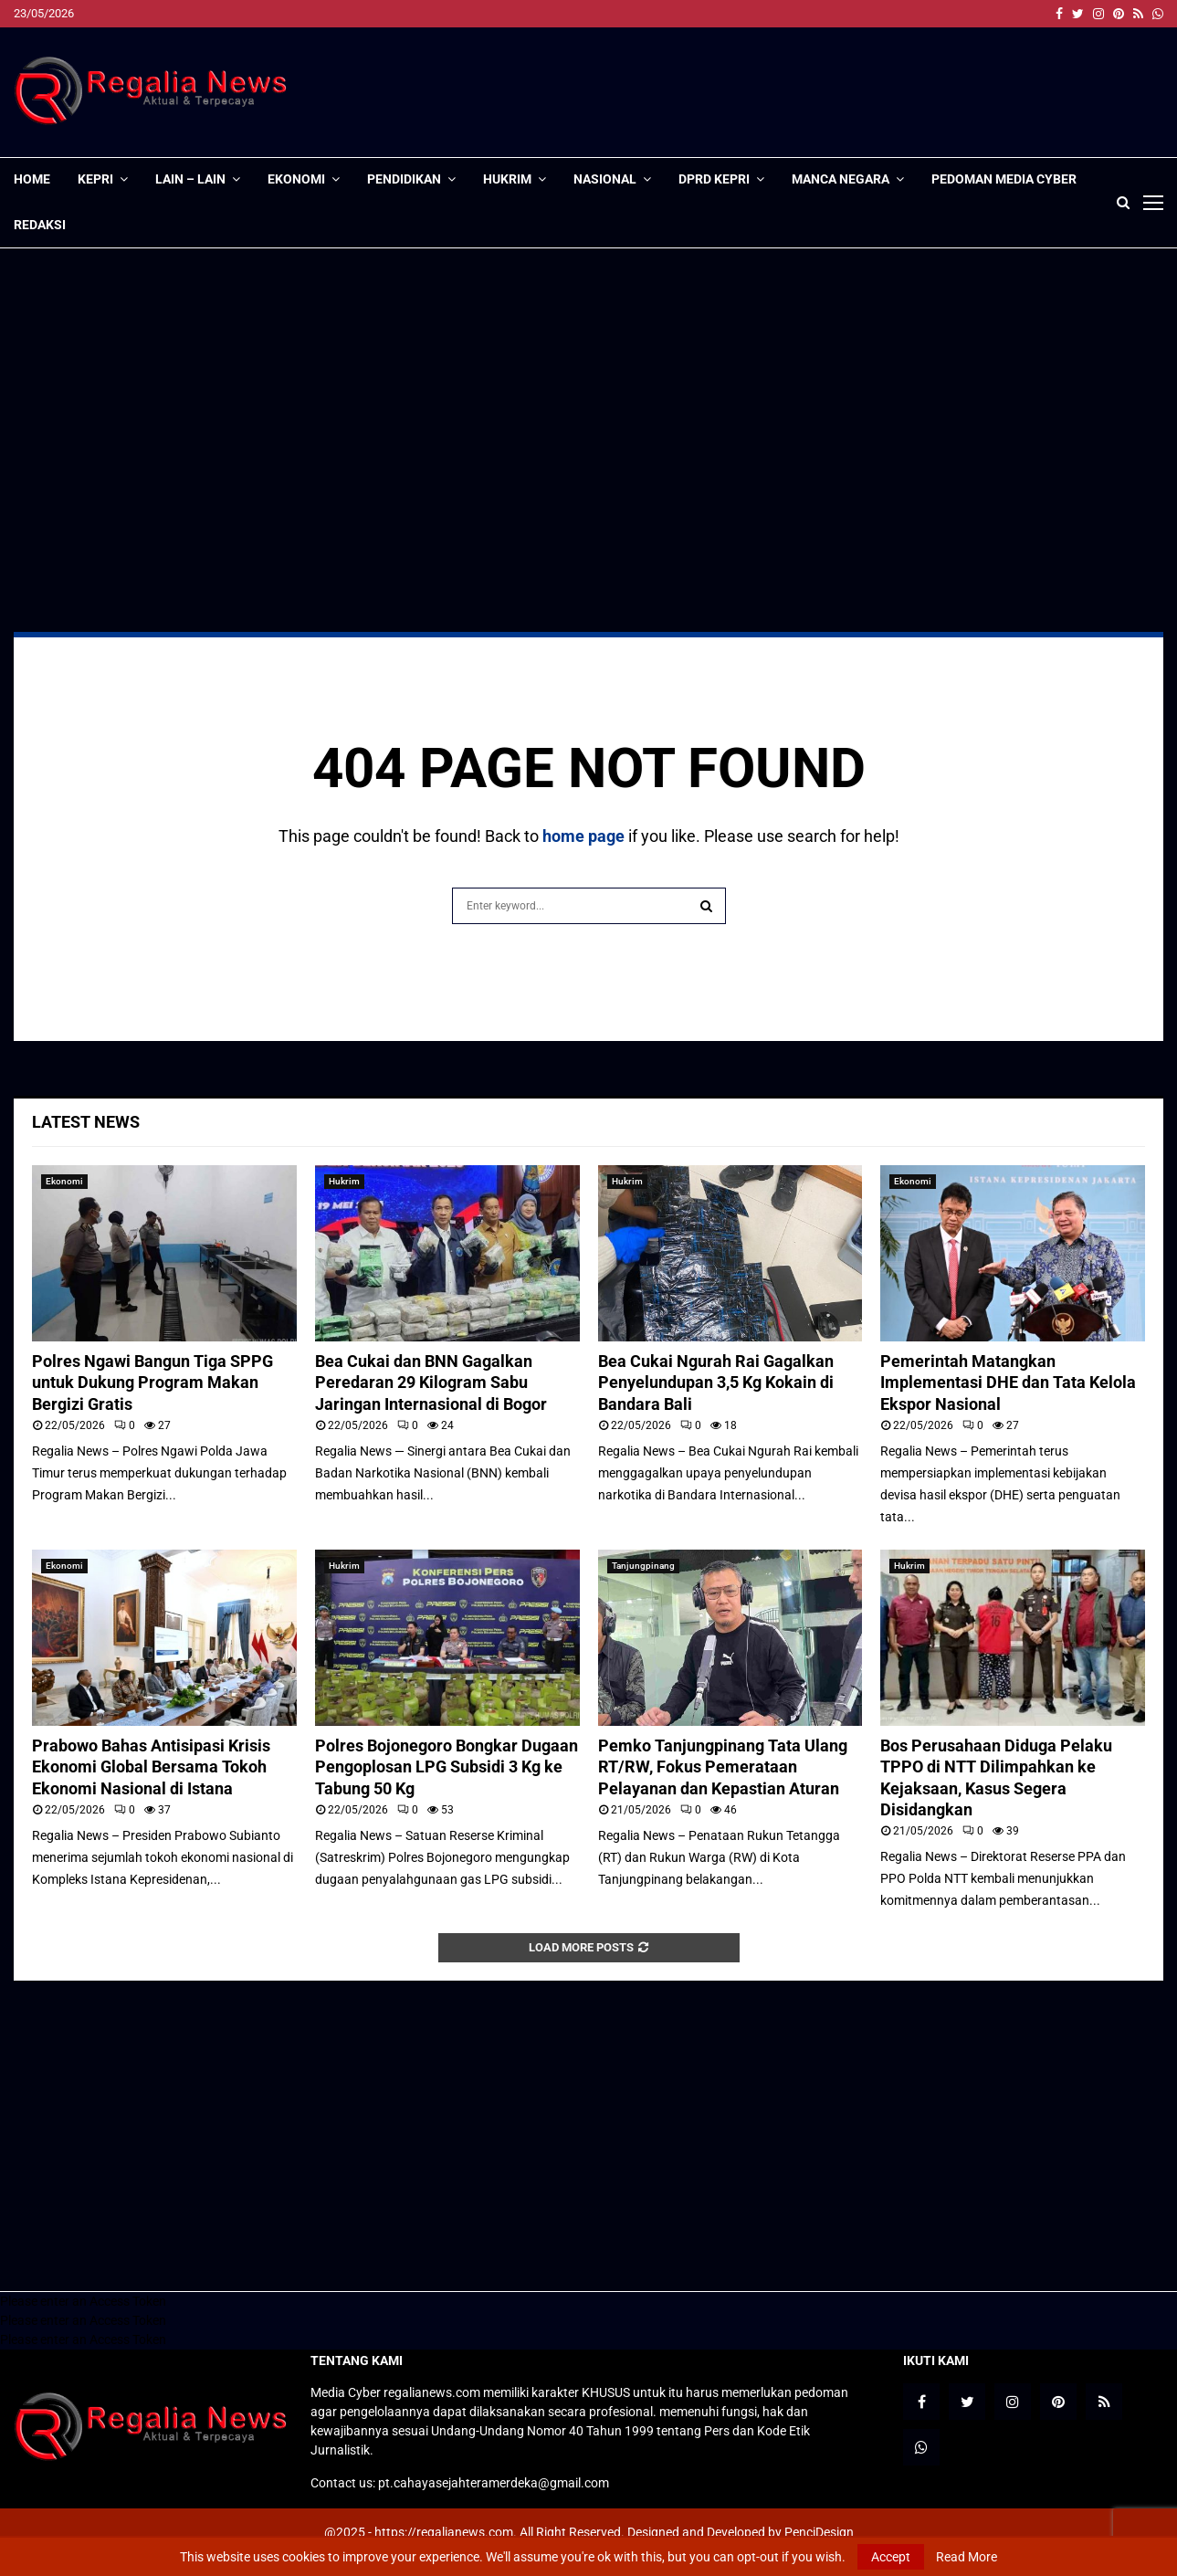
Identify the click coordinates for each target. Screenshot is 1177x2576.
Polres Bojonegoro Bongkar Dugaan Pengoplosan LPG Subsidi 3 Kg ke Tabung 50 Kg (446, 1767)
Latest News (86, 1121)
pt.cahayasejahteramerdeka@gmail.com (493, 2483)
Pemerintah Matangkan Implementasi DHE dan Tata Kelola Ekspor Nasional (1008, 1382)
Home (32, 179)
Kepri (95, 179)
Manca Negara (840, 179)
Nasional (604, 179)
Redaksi (40, 224)
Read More (966, 2556)
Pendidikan (404, 179)
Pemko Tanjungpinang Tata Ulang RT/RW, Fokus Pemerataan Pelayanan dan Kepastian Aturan (722, 1767)
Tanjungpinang (643, 1566)
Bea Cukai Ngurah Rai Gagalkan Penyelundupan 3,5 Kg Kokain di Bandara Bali (716, 1382)
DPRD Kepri (714, 179)
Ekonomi (296, 179)
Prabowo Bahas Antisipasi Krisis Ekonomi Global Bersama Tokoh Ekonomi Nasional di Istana (151, 1767)
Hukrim (507, 179)
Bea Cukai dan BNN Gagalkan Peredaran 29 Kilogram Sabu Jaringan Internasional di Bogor (431, 1382)
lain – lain (190, 179)
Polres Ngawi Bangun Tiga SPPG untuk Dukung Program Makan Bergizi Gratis (152, 1382)
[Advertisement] (831, 92)
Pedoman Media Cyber (1004, 179)
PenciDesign (819, 2532)
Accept (890, 2557)
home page (583, 836)
